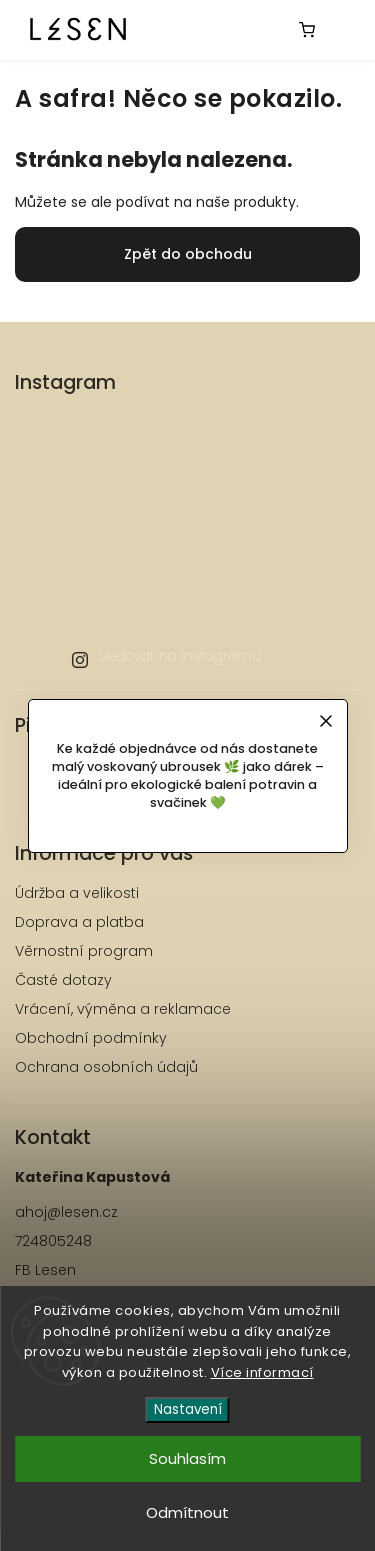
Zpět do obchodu (188, 254)
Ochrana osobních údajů (106, 1067)
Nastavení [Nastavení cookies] (188, 1409)
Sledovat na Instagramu (179, 656)
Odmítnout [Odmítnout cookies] (187, 1512)
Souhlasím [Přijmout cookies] (187, 1458)
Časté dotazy (63, 980)
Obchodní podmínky (91, 1038)
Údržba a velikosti (77, 893)
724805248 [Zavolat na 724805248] (53, 1241)
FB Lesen (45, 1270)
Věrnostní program (84, 951)
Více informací (262, 1372)
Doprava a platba (79, 922)
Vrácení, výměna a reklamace (123, 1009)
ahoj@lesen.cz (66, 1212)
